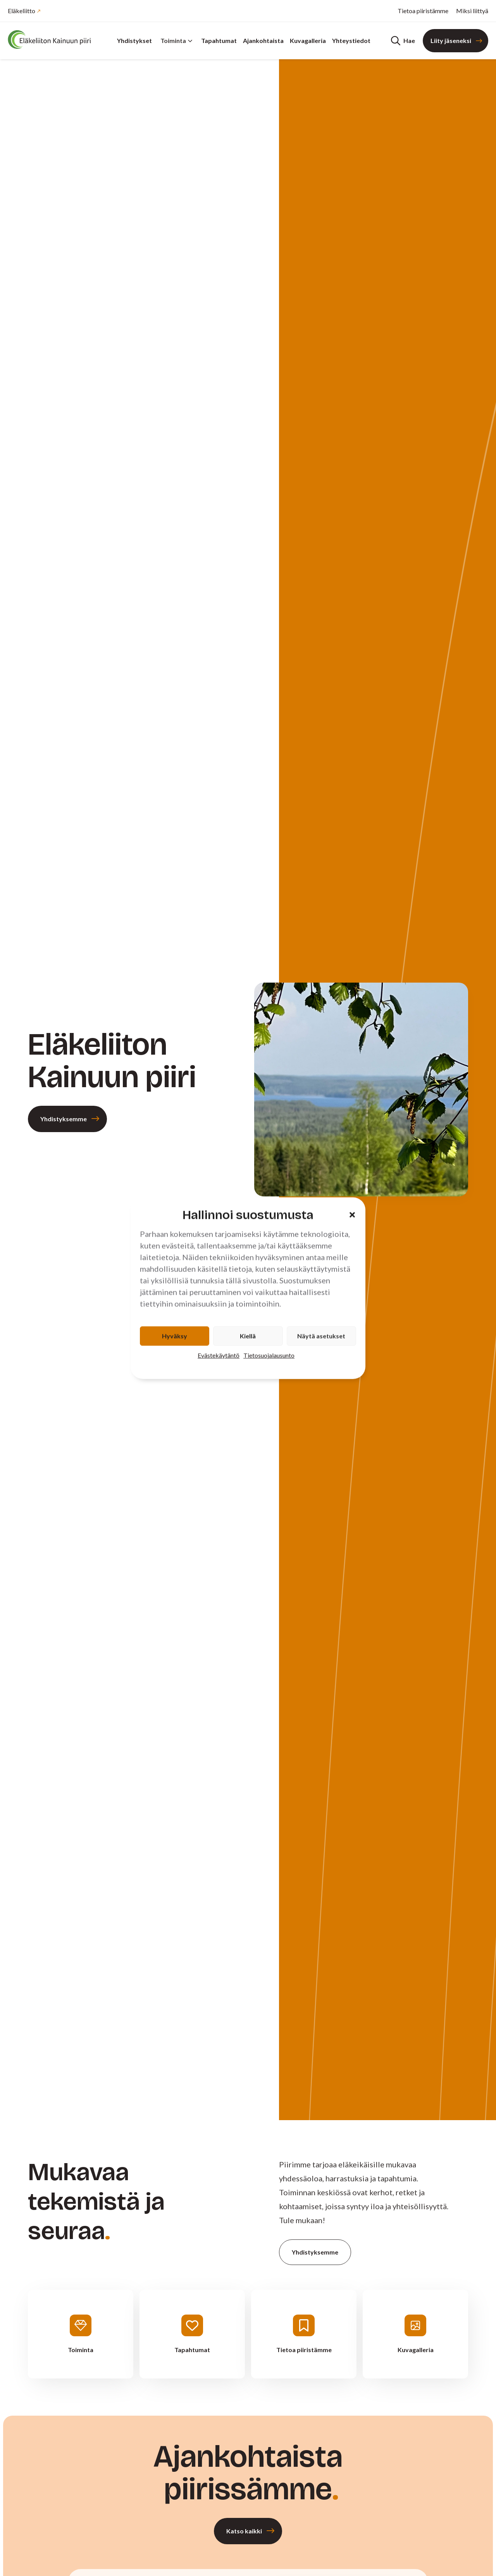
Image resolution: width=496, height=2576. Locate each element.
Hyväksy (174, 1335)
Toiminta (176, 40)
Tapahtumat (219, 40)
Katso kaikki (244, 2531)
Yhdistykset (134, 40)
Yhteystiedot (351, 40)
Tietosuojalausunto (268, 1355)
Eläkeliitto (21, 10)
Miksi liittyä (472, 10)
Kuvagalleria (308, 40)
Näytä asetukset (321, 1335)
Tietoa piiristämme (423, 10)
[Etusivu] (54, 39)
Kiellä (248, 1335)
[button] (352, 1215)
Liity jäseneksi (451, 40)
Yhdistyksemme (63, 1118)
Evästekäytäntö (218, 1355)
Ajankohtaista (263, 40)
